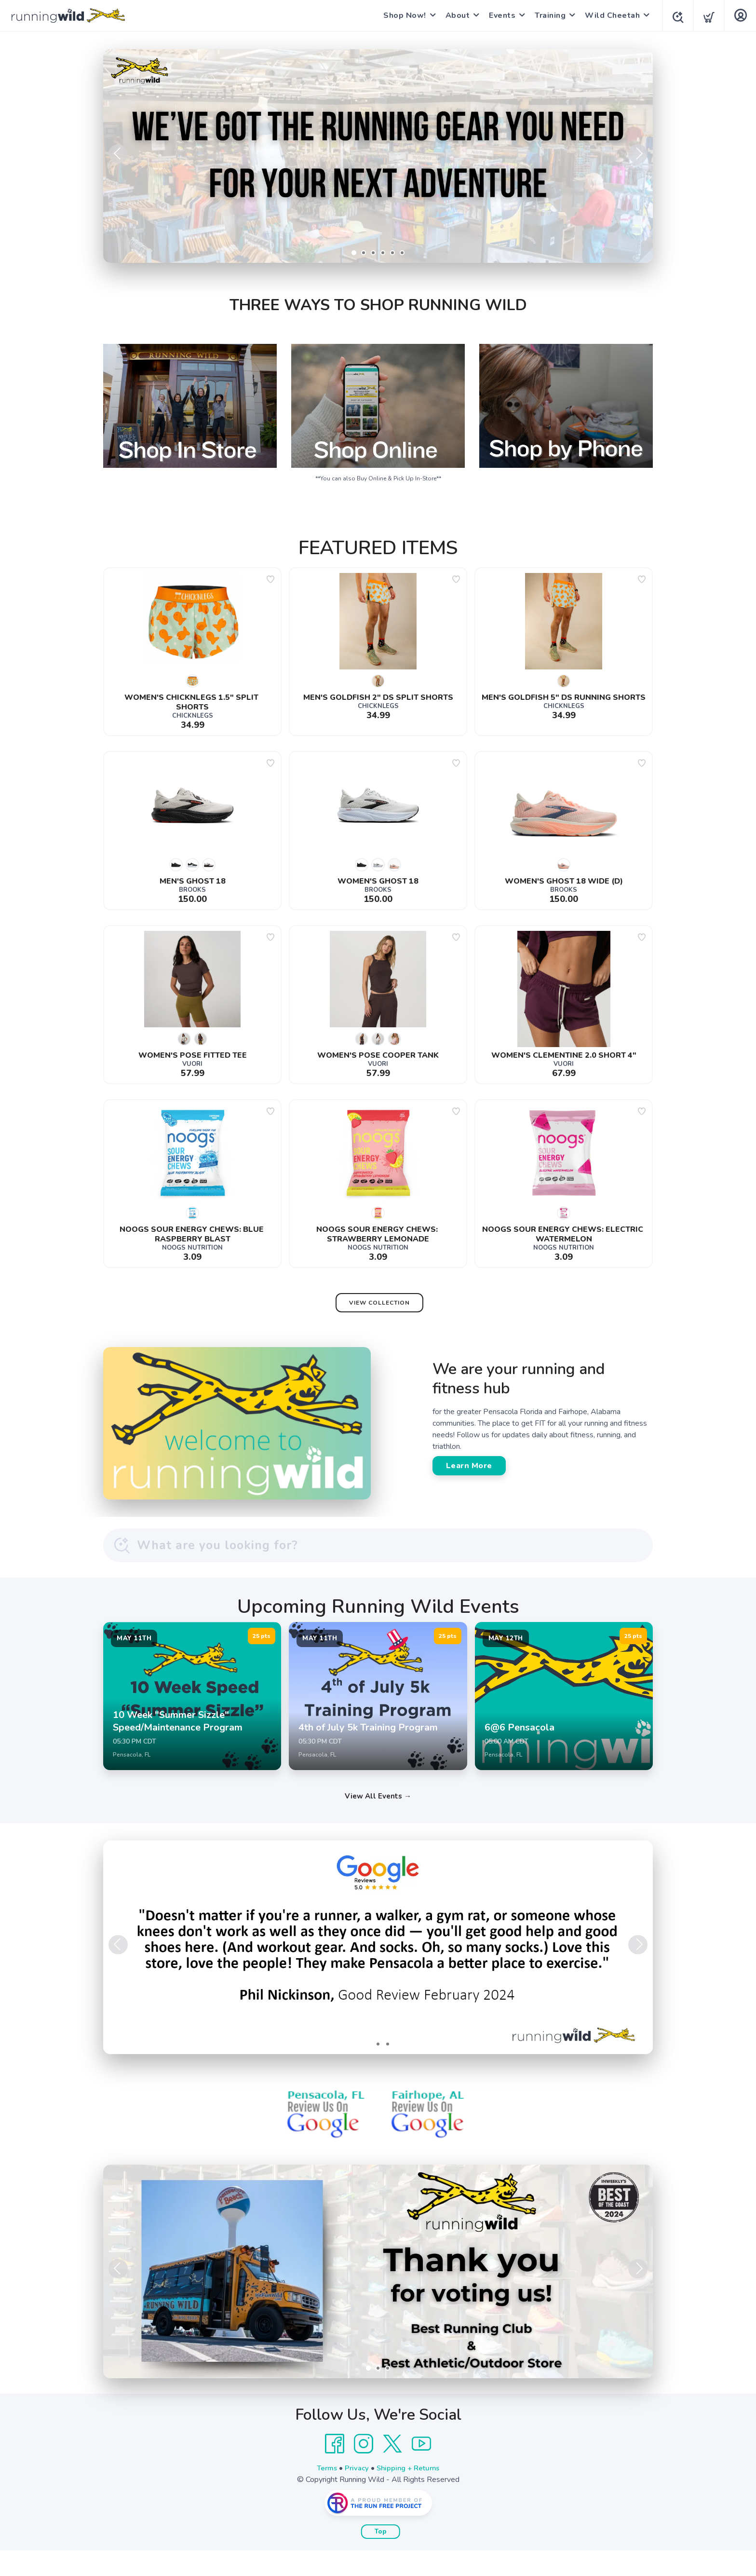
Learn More (469, 1465)
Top (381, 2557)
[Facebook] (334, 2469)
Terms (324, 2493)
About (455, 15)
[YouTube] (421, 2469)
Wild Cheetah (609, 15)
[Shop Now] (378, 156)
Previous (118, 154)
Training (547, 15)
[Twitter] (392, 2469)
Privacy (355, 2493)
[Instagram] (363, 2469)
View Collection (379, 1303)
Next (638, 154)
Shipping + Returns (410, 2493)
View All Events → (378, 1821)
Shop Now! (401, 15)
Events (499, 15)
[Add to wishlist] (270, 579)
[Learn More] (378, 2297)
